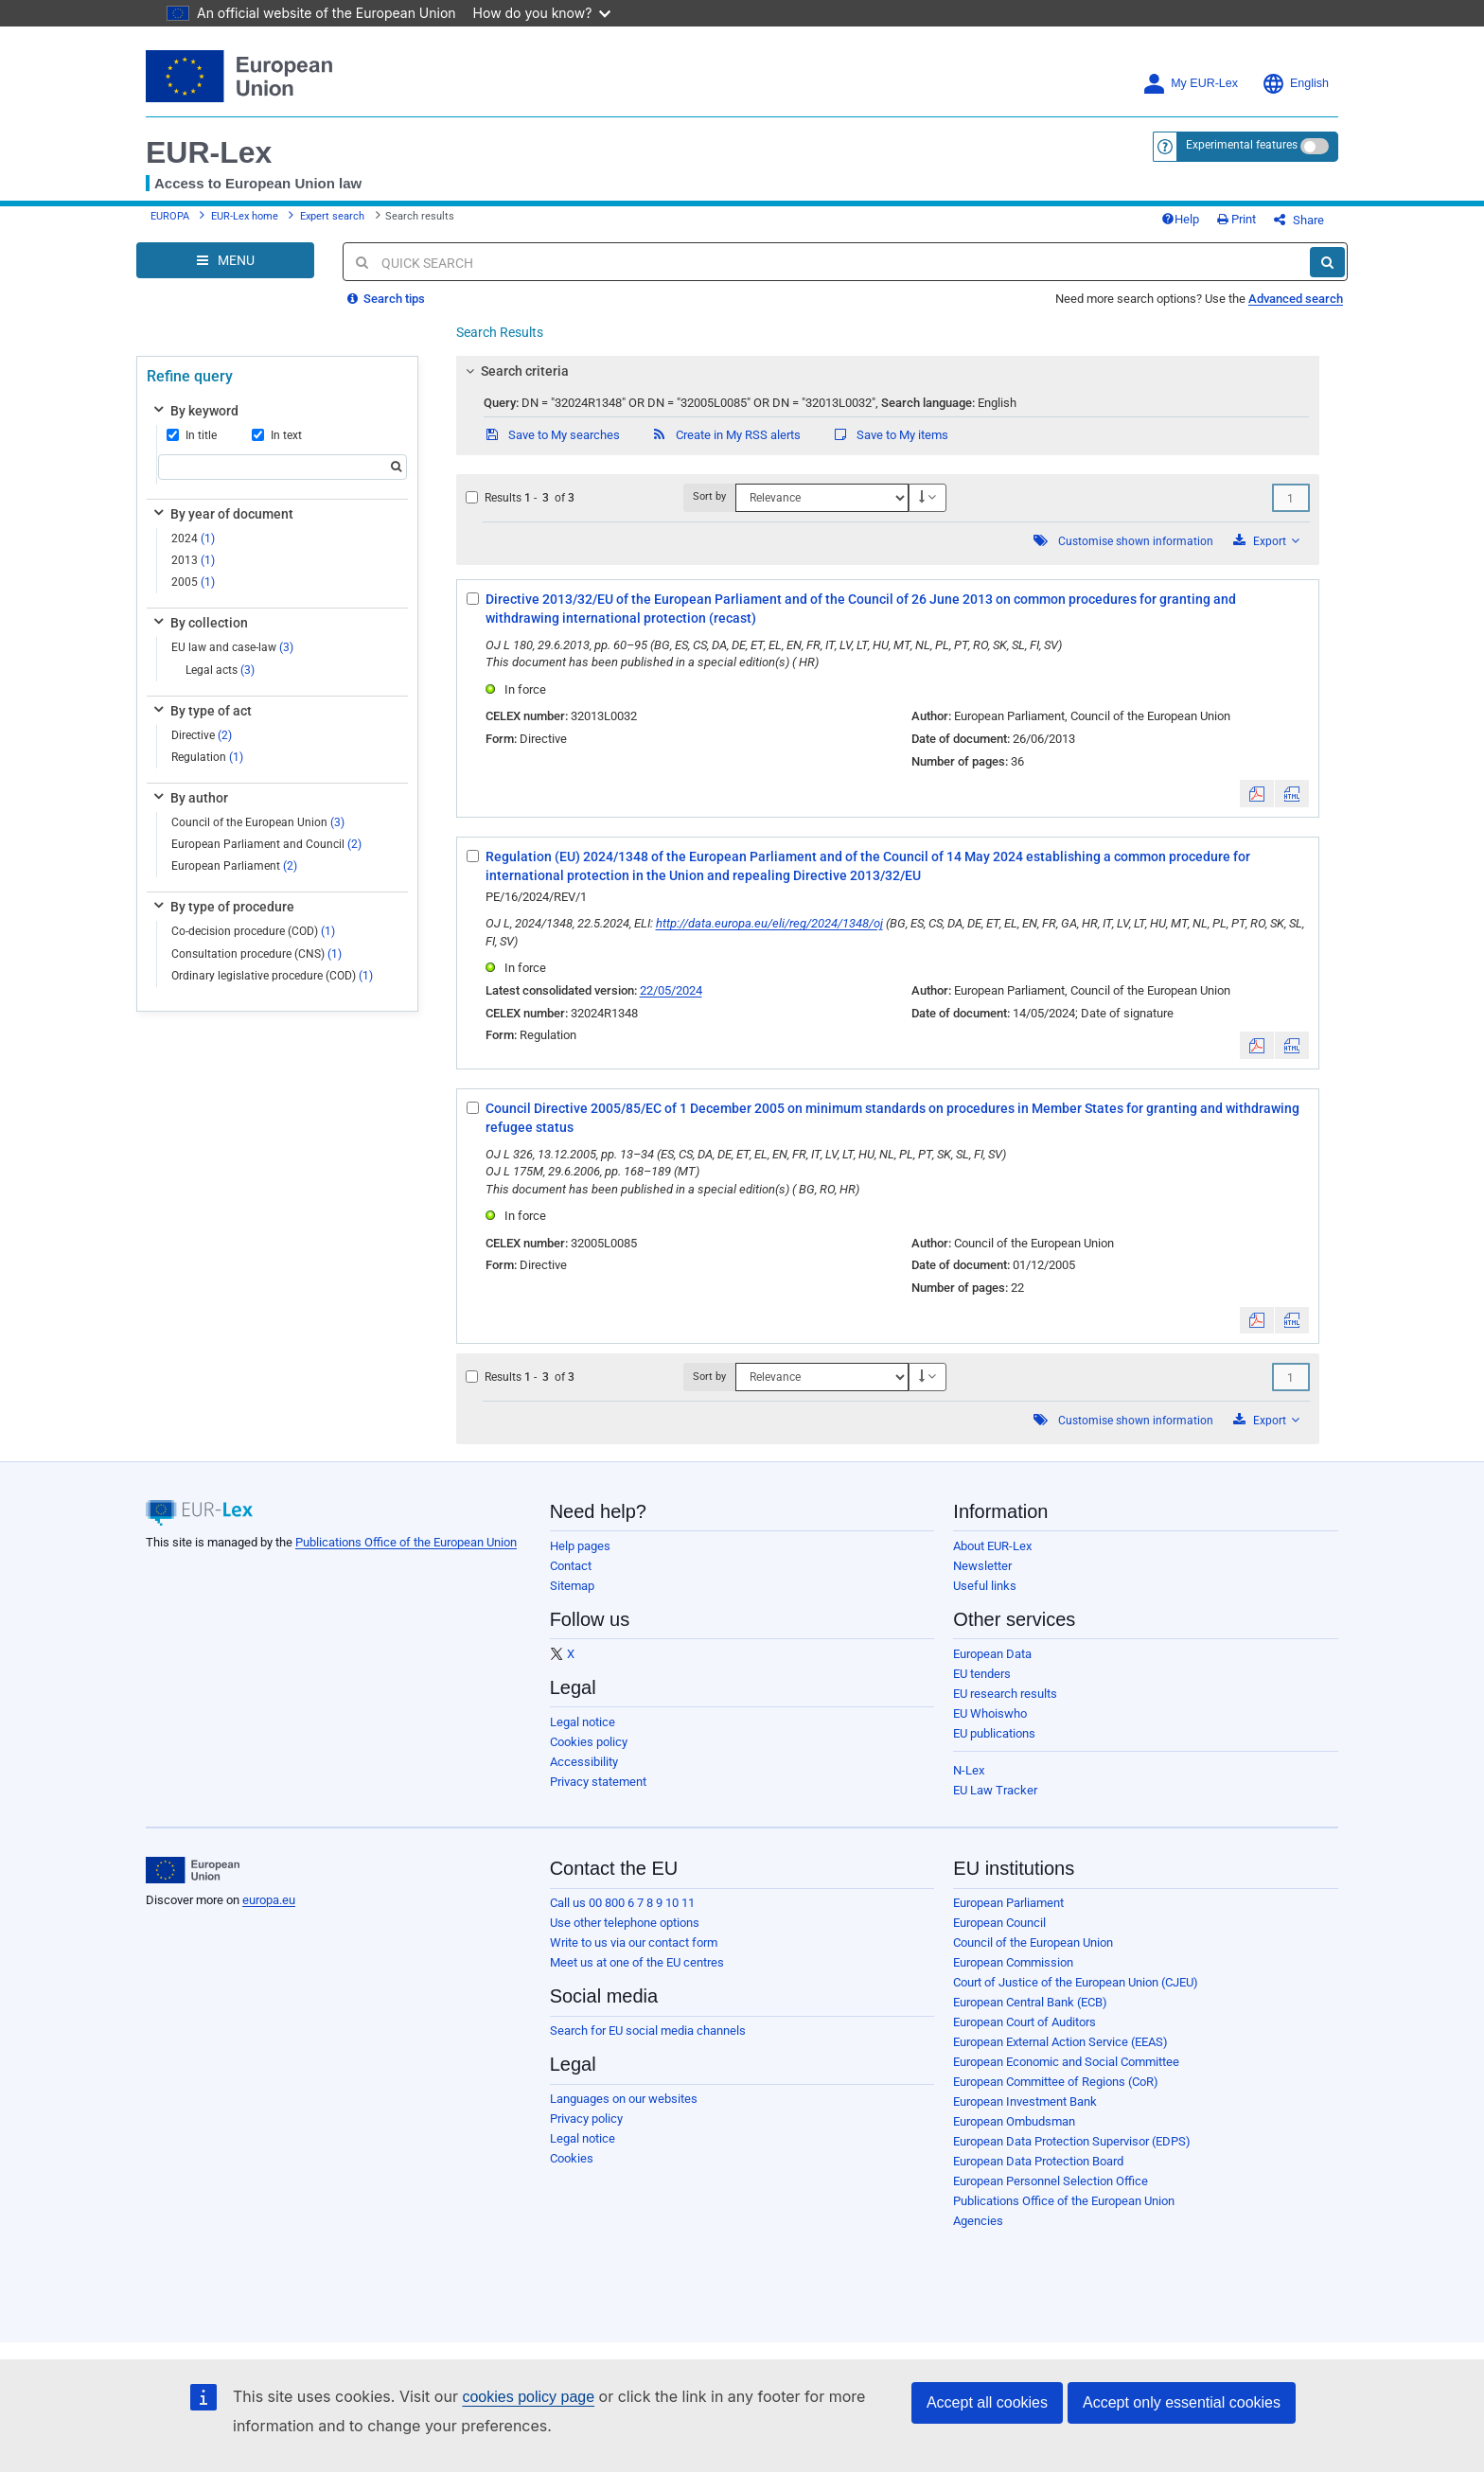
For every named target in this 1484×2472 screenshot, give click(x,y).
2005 (193, 582)
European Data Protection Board (1038, 2161)
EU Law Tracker (995, 1790)
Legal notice (582, 1722)
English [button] (1295, 84)
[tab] (888, 371)
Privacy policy (586, 2118)
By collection (199, 622)
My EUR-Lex (1190, 84)
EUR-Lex (209, 152)
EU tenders (982, 1674)
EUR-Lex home (244, 216)
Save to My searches (552, 435)
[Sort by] (821, 498)
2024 (193, 538)
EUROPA (169, 216)
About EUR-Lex (992, 1546)
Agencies (978, 2221)
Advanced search (1295, 298)
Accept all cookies (987, 2402)
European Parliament (234, 866)
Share (1299, 220)
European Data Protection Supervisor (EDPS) (1072, 2141)
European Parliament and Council (266, 844)
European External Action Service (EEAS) (1060, 2042)
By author (189, 797)
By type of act (201, 710)
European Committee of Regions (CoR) (1055, 2082)
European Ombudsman (1014, 2121)
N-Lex (968, 1770)
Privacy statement (598, 1782)
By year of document (221, 513)
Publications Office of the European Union (406, 1542)
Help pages (580, 1546)
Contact (571, 1566)
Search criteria (514, 371)
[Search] (1327, 262)
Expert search (332, 216)
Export (1266, 541)
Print (1236, 219)
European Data (992, 1654)
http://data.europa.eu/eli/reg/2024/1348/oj (769, 923)
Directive (201, 735)
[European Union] (192, 1870)
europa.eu (268, 1900)
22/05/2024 (671, 990)
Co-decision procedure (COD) (253, 931)
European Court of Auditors (1024, 2022)
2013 (193, 560)
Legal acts (220, 670)
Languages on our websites (624, 2099)
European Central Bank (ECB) (1030, 2002)
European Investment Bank (1025, 2101)
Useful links (984, 1586)
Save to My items (890, 435)
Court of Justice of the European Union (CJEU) (1075, 1982)
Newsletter (982, 1566)
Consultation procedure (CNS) (256, 954)
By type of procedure (222, 906)
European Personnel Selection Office (1050, 2181)
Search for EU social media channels (648, 2030)
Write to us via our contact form (633, 1942)
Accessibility (584, 1762)
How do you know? (542, 13)
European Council (999, 1923)
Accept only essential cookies (1182, 2402)
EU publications (994, 1733)
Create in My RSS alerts (726, 435)
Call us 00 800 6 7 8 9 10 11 (622, 1903)
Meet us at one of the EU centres (637, 1962)
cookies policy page (528, 2397)
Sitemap (572, 1586)
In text (277, 435)
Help (1180, 219)
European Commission (1013, 1962)
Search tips (386, 298)
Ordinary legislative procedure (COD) (272, 975)
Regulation (207, 757)
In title (192, 435)
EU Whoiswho (990, 1713)
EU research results (1005, 1693)
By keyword (194, 410)
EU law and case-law (232, 647)
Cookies (571, 2158)
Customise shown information (1135, 541)
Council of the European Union (257, 822)
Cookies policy (588, 1742)
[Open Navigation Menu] (225, 260)
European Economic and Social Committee (1066, 2062)
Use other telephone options (624, 1923)
